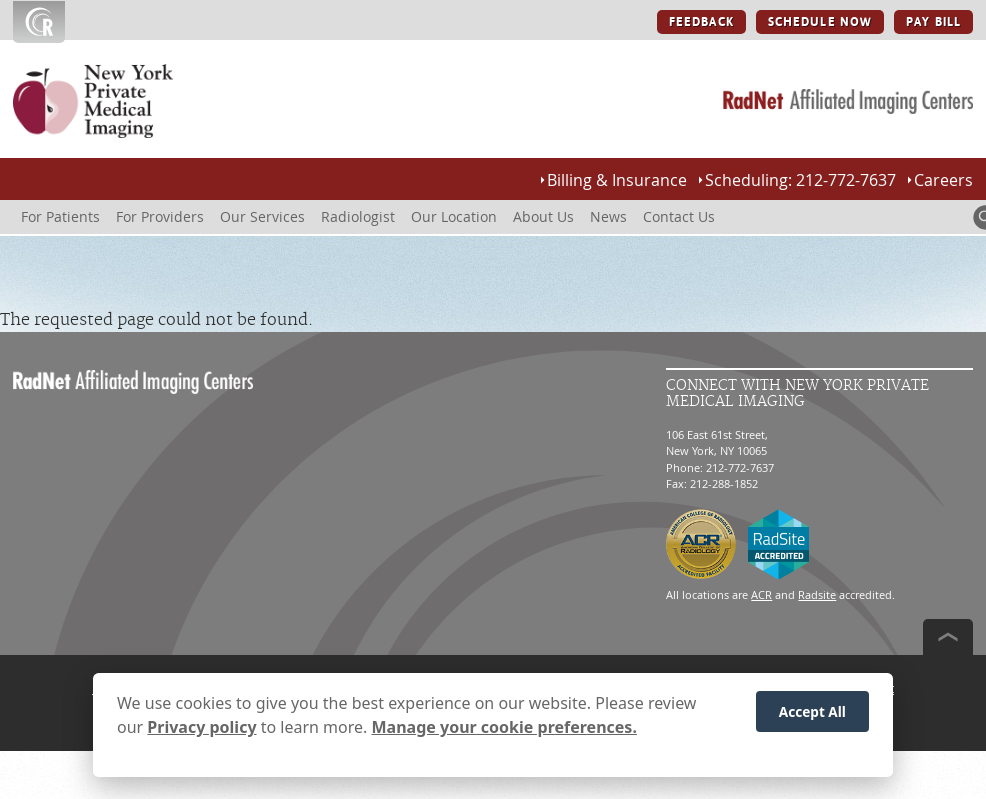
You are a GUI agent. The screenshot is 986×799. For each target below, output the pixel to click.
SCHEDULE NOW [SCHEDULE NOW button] (820, 22)
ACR (761, 594)
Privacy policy (201, 732)
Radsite (817, 594)
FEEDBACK (701, 22)
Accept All (812, 716)
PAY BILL (933, 22)
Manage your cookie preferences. (504, 732)
